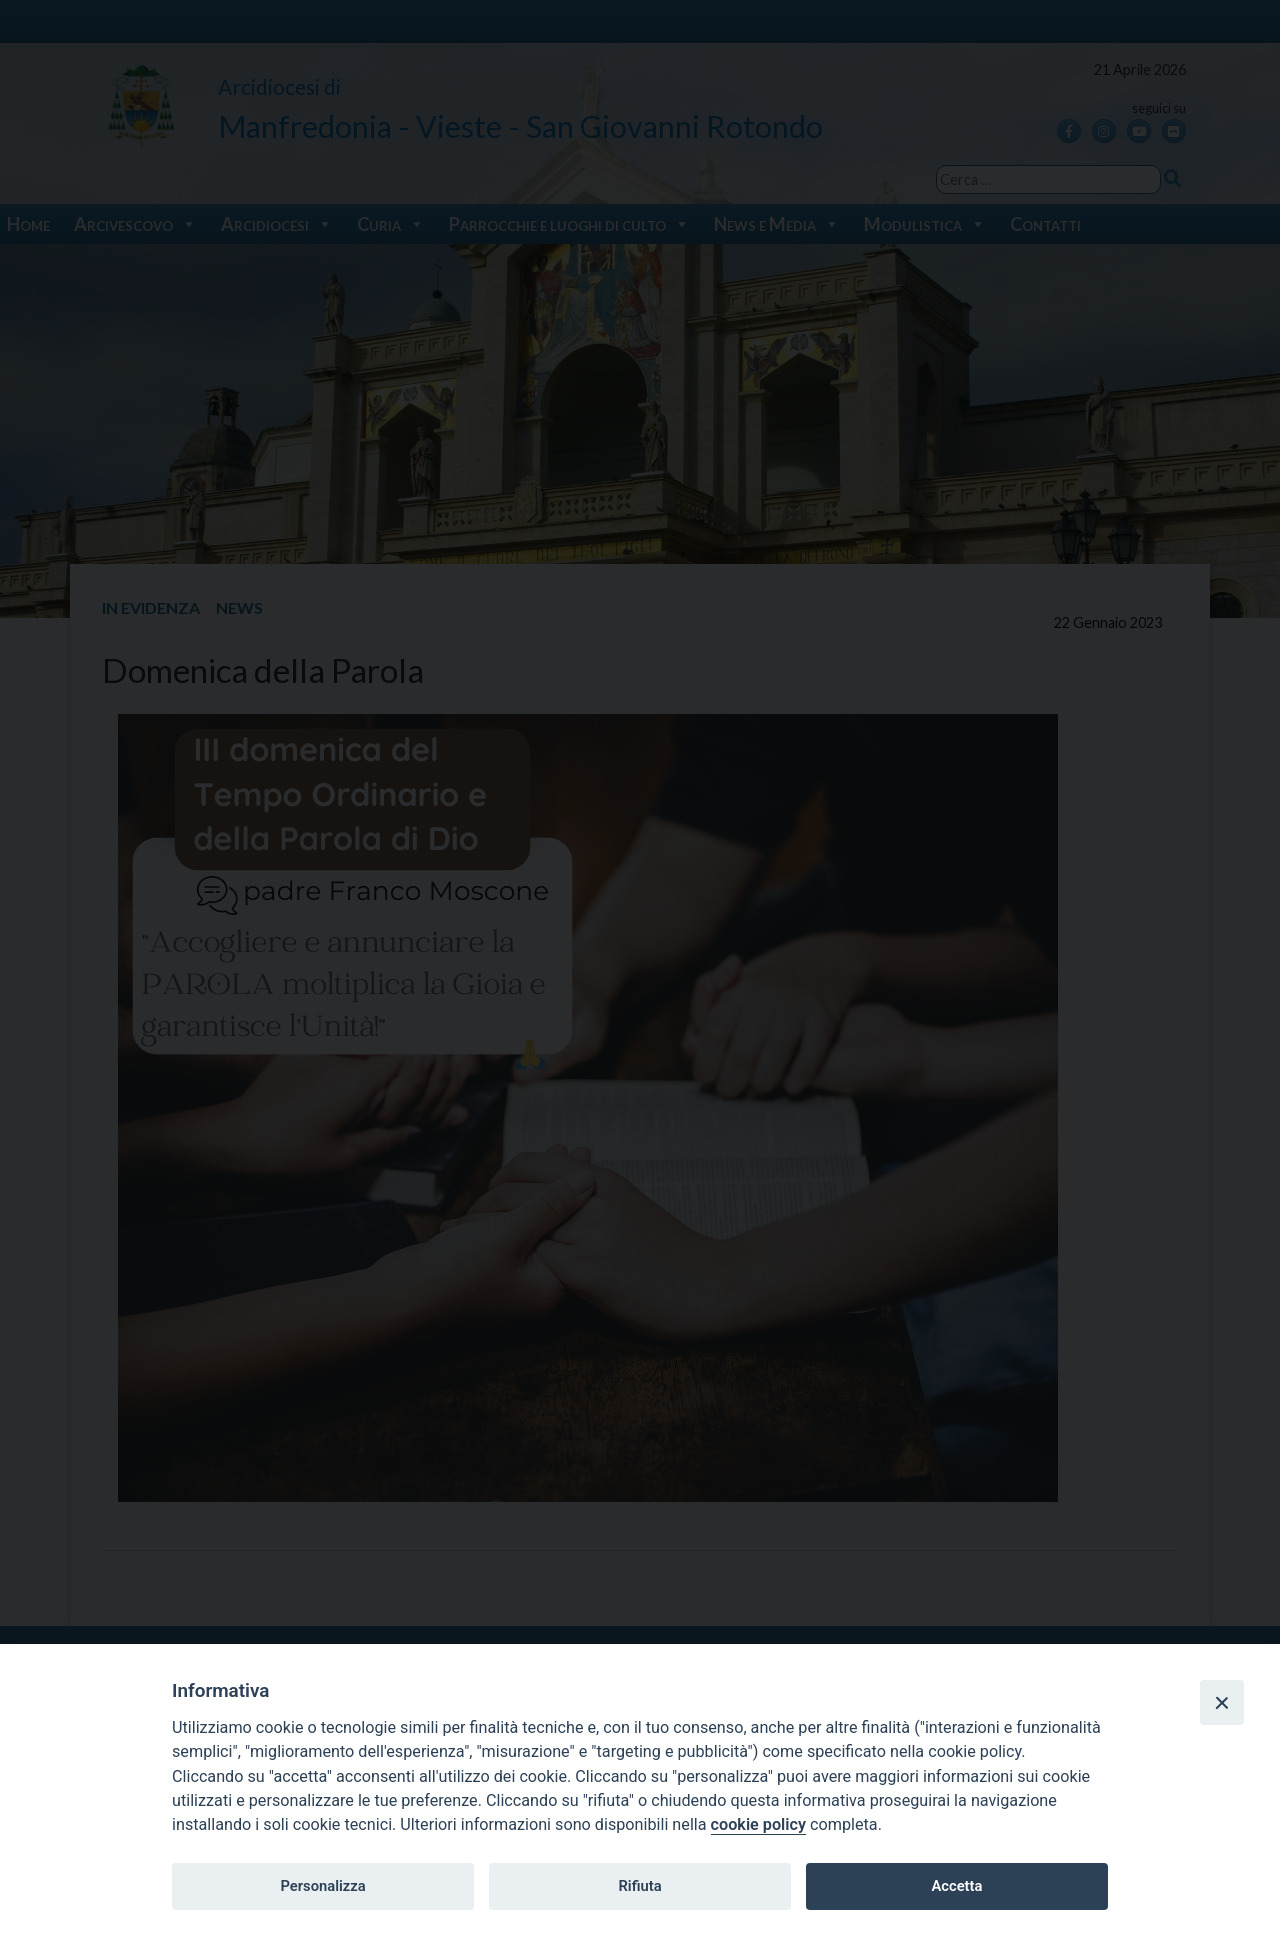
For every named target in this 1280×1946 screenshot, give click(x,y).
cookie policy (758, 1824)
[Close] (1222, 1702)
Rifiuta (639, 1886)
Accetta (956, 1886)
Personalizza (322, 1886)
